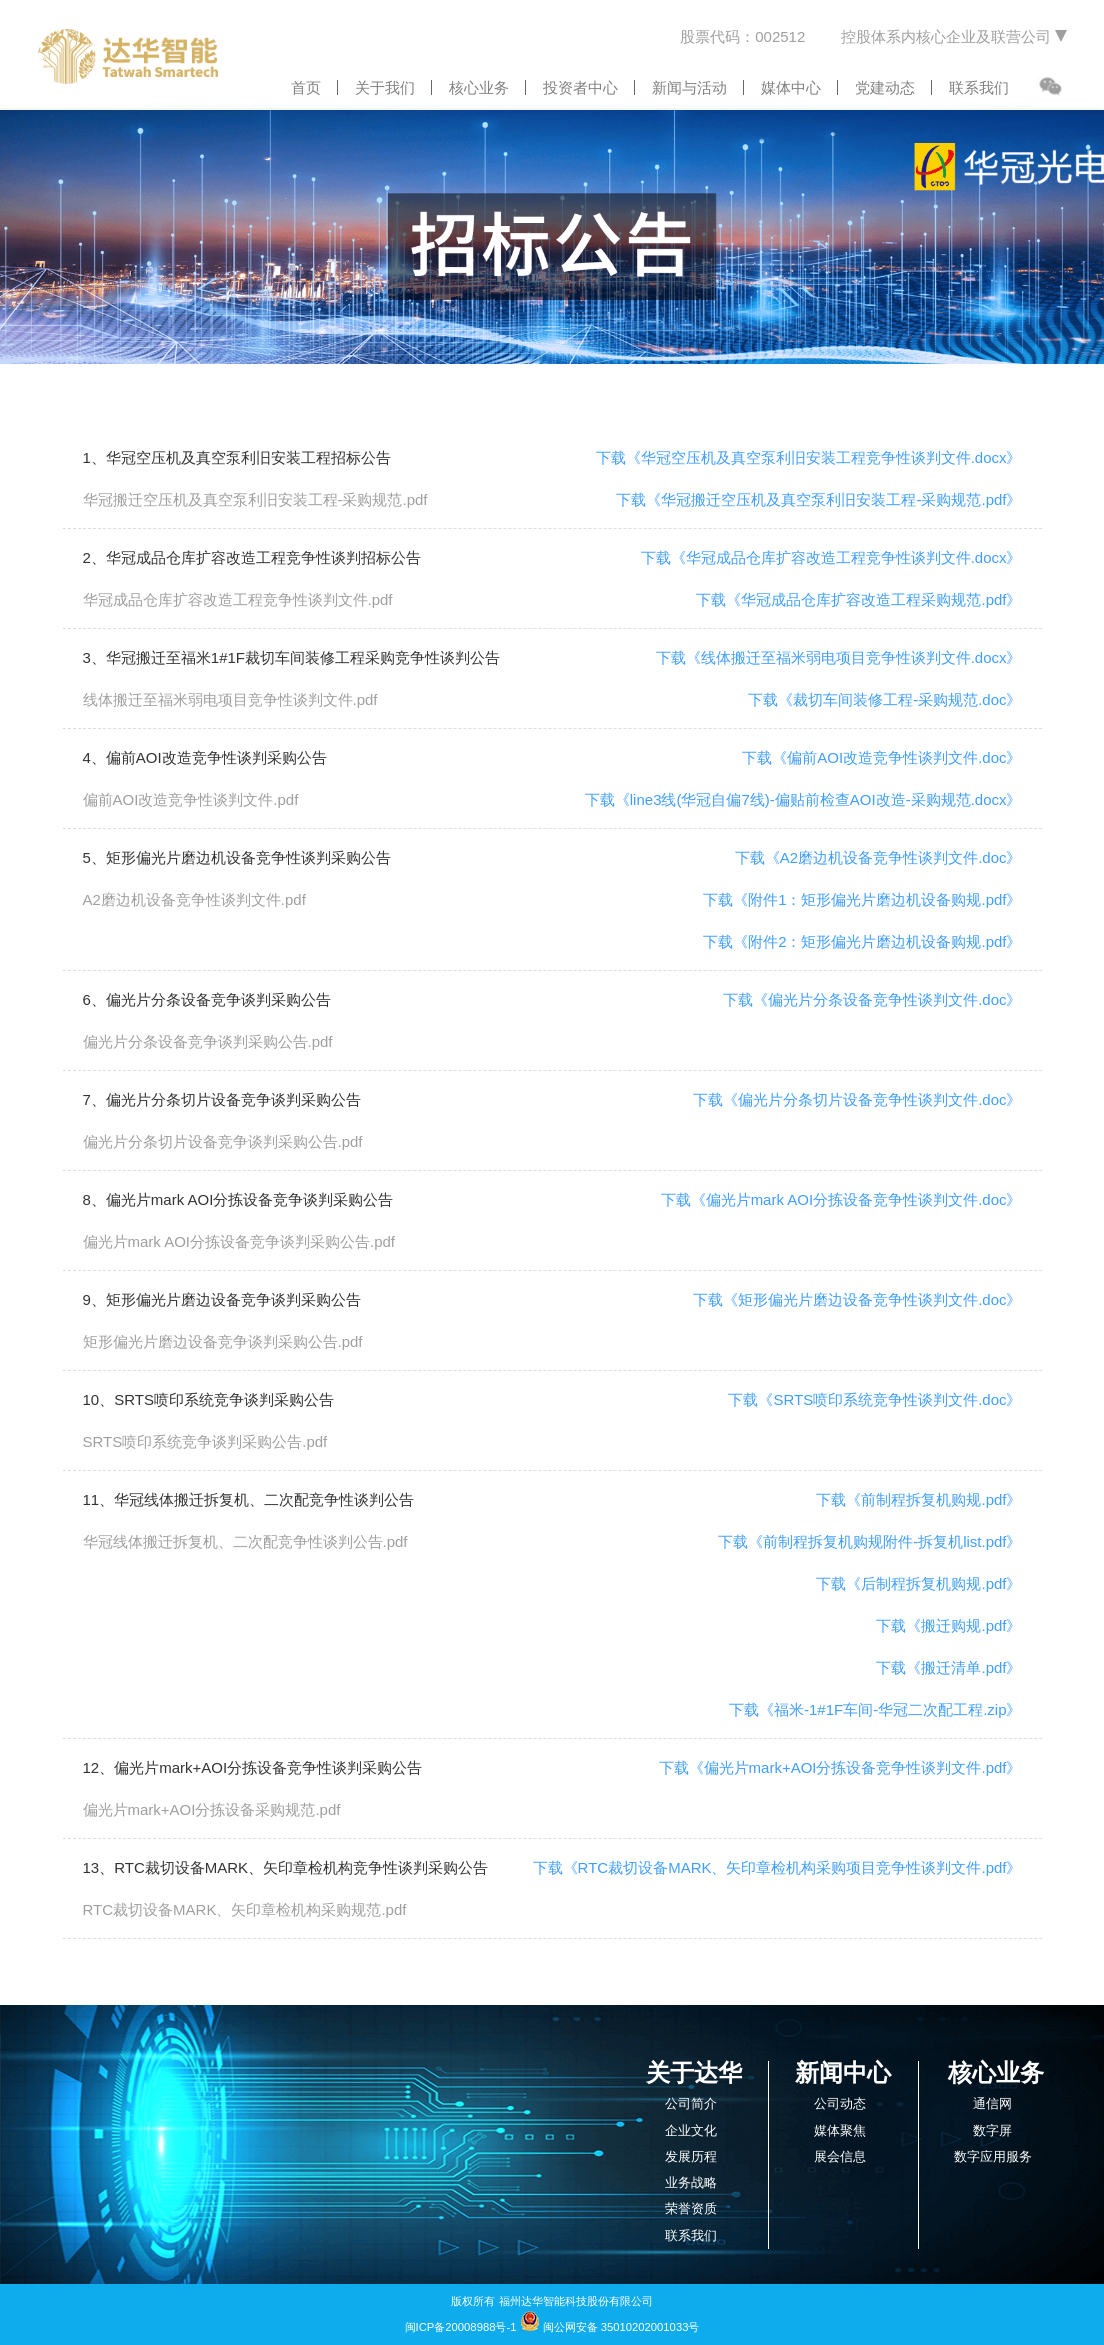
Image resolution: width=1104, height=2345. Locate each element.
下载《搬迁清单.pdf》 (948, 1667)
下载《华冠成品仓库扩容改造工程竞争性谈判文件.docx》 (831, 557)
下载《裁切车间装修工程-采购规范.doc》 (884, 699)
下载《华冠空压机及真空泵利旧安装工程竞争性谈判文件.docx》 (809, 457)
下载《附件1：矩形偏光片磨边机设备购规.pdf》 (862, 899)
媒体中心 (791, 87)
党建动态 (885, 87)
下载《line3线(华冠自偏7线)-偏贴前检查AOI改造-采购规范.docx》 (803, 799)
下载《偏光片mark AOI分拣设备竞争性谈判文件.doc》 (841, 1199)
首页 (306, 87)
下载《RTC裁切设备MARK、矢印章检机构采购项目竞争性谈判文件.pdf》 (777, 1867)
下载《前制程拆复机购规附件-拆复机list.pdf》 (869, 1541)
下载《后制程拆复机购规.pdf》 (918, 1583)
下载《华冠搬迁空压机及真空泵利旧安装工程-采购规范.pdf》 (818, 499)
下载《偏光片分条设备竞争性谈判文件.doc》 (872, 999)
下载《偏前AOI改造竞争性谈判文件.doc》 (881, 757)
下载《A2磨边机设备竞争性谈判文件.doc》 (878, 857)
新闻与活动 (689, 87)
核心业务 (479, 87)
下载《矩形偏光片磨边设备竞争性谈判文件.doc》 (857, 1299)
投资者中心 (580, 87)
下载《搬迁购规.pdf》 (948, 1625)
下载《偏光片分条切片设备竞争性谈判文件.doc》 (857, 1099)
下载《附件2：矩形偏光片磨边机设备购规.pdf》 (862, 941)
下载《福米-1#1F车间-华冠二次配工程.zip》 (875, 1709)
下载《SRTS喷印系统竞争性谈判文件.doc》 (874, 1399)
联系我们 (979, 87)
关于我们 (385, 87)
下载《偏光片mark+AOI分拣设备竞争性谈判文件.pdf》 (840, 1767)
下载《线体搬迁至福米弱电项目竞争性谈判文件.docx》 (839, 657)
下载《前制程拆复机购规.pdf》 (918, 1499)
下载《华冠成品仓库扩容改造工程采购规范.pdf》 (858, 599)
